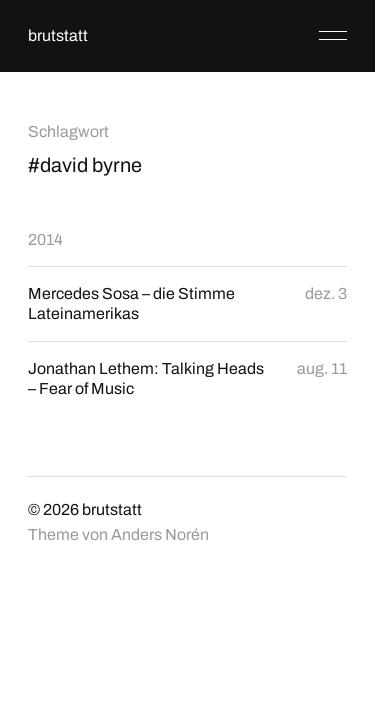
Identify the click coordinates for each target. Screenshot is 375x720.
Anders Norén (160, 534)
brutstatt (58, 35)
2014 (45, 239)
